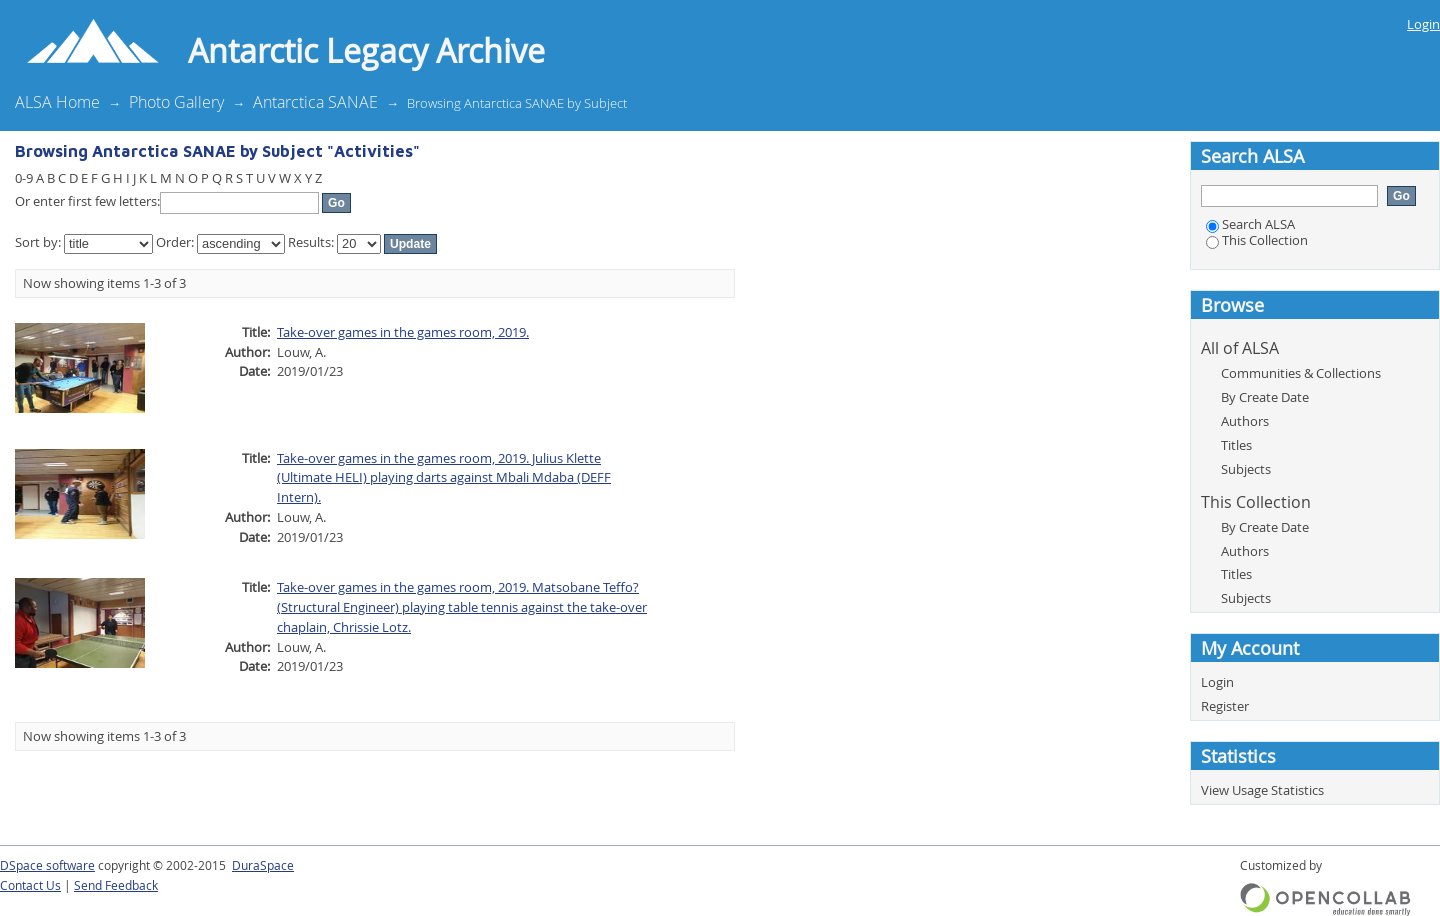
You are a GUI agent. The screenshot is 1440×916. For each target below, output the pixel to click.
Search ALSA (1250, 224)
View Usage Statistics (1262, 790)
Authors (1245, 421)
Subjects (1246, 469)
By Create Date (1265, 397)
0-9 (24, 178)
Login (1423, 24)
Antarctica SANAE (315, 102)
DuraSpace (263, 865)
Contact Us (30, 885)
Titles (1236, 445)
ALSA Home (57, 102)
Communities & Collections (1301, 373)
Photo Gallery (176, 102)
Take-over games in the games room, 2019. (403, 332)
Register (1225, 706)
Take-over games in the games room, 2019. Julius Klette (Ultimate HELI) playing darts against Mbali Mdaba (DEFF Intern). (444, 478)
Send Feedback (116, 885)
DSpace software (47, 865)
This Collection (1257, 240)
